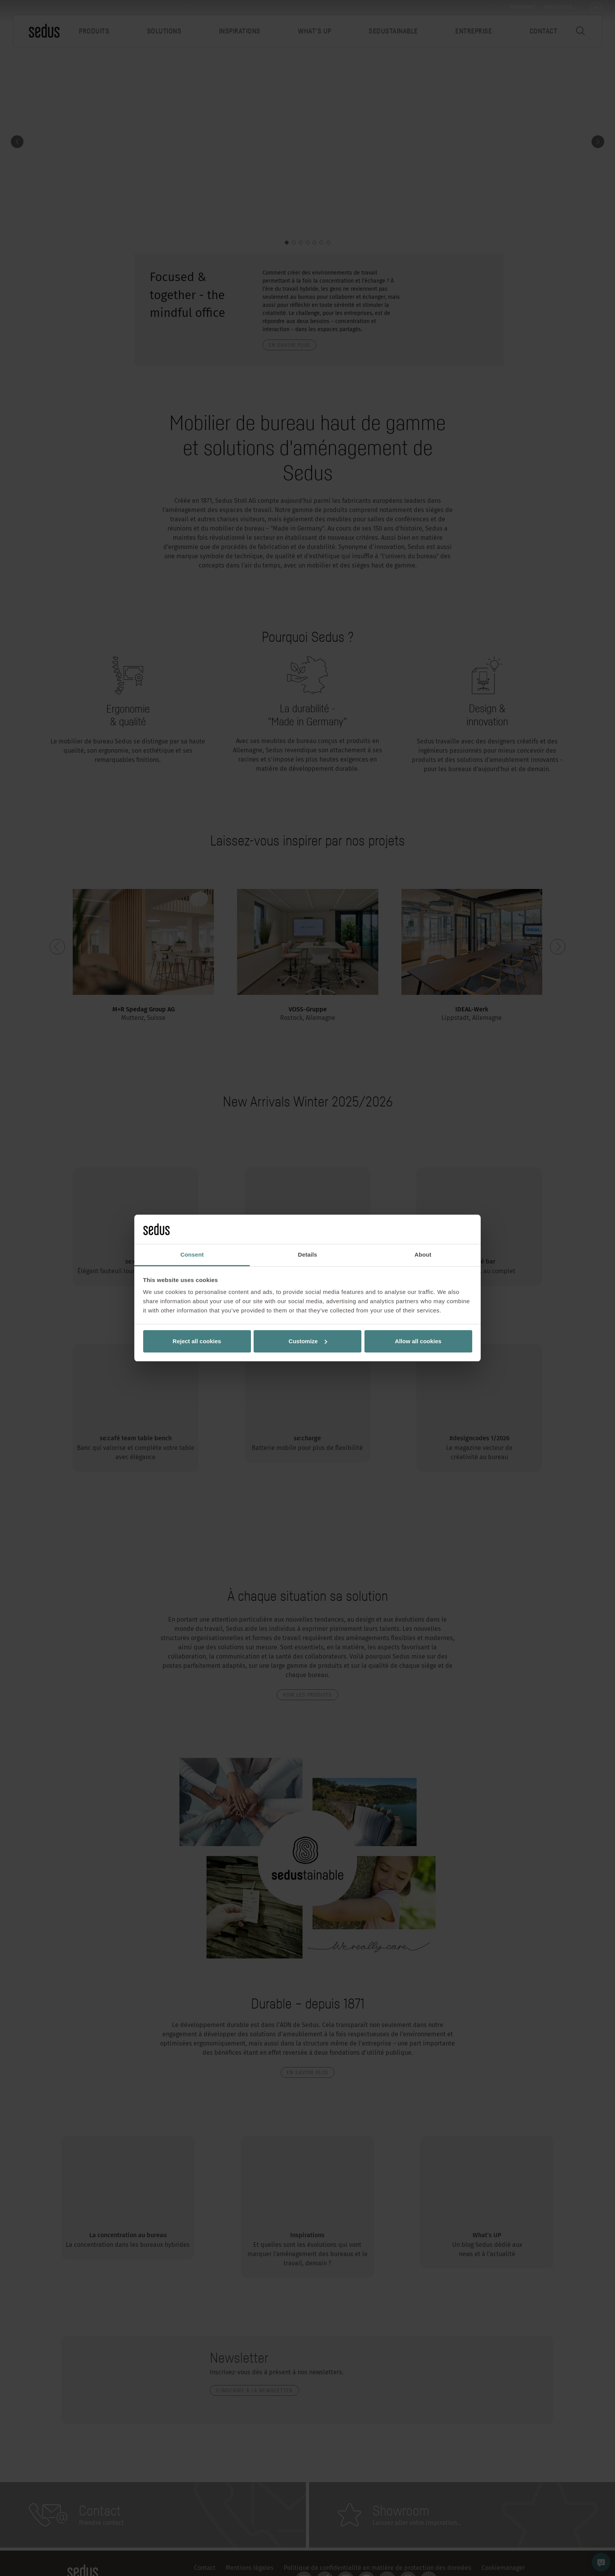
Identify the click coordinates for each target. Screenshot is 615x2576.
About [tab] (422, 1254)
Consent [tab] (192, 1254)
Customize (308, 1341)
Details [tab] (307, 1254)
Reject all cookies (197, 1341)
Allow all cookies (418, 1341)
